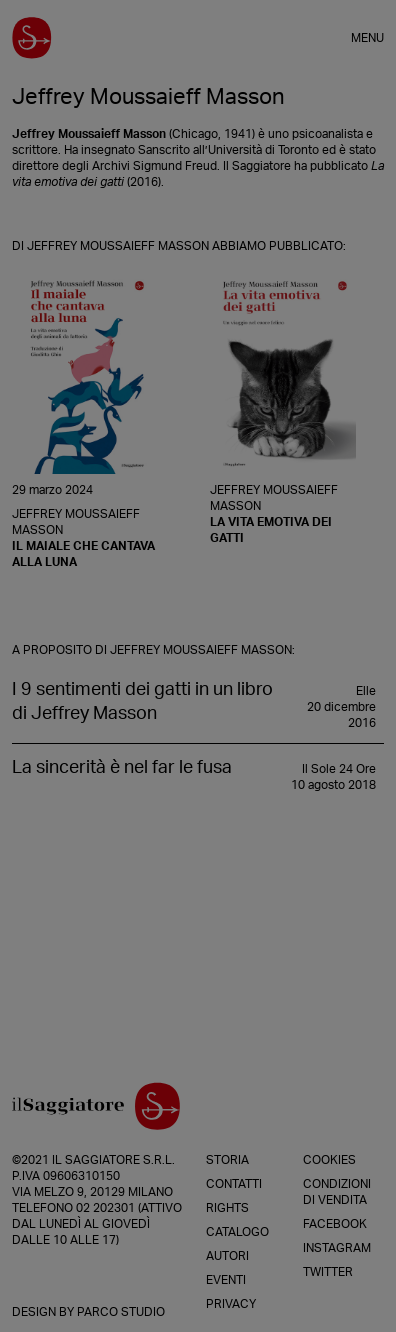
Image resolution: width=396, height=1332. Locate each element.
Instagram (337, 1248)
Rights (227, 1208)
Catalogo (237, 1232)
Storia (227, 1160)
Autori (227, 1256)
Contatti (234, 1184)
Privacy (231, 1304)
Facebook (335, 1224)
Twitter (328, 1272)
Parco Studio (121, 1312)
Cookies (329, 1160)
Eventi (226, 1280)
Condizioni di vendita (337, 1192)
